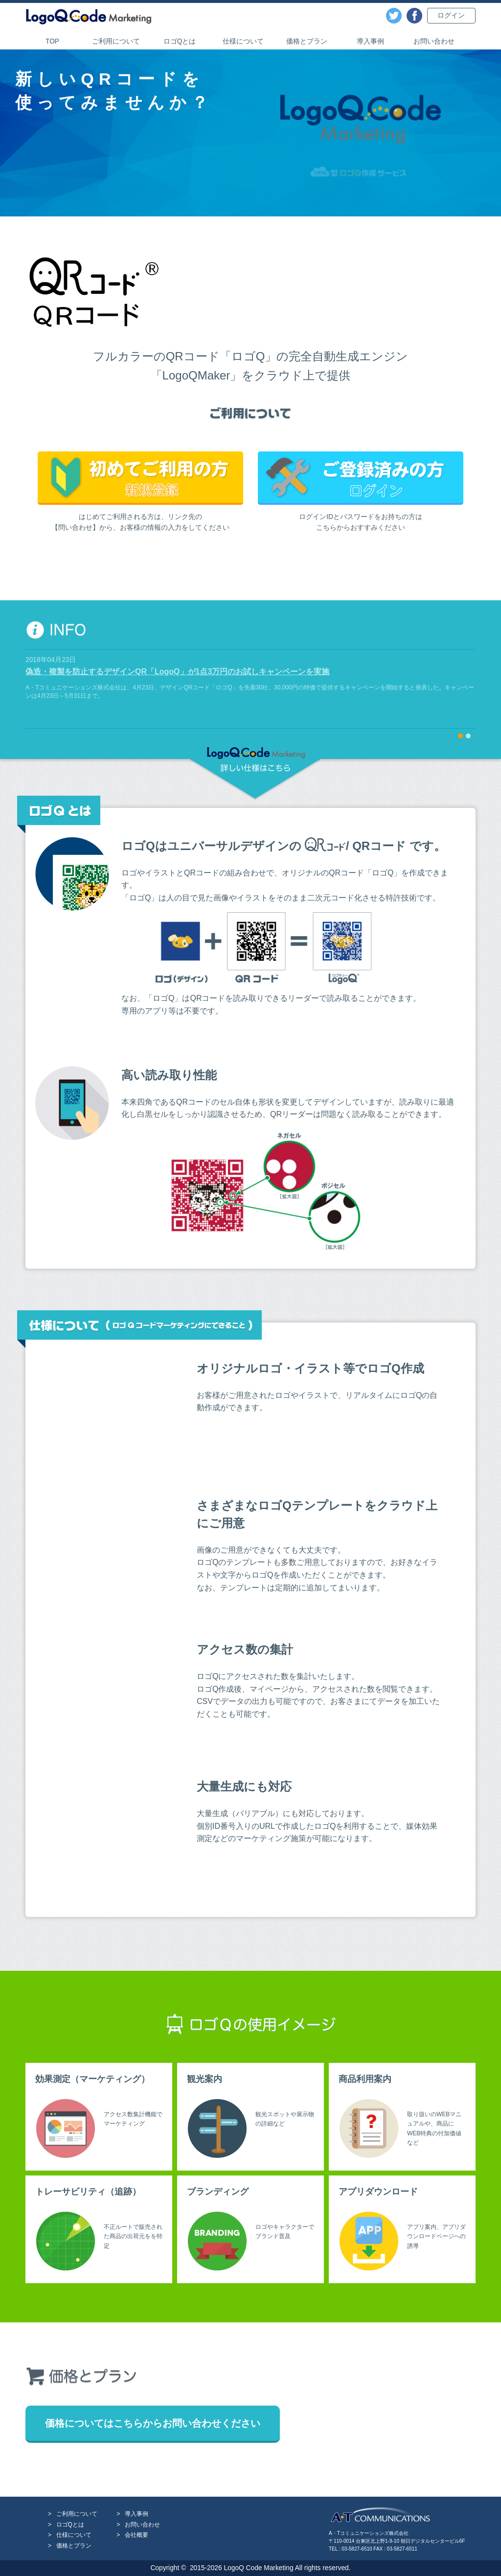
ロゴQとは (179, 41)
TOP (52, 41)
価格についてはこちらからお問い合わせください (152, 2423)
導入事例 (370, 41)
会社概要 (136, 2534)
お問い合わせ (434, 41)
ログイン (451, 15)
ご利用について (116, 41)
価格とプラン (306, 41)
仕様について (243, 41)
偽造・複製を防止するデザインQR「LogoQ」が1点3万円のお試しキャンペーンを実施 (177, 671)
